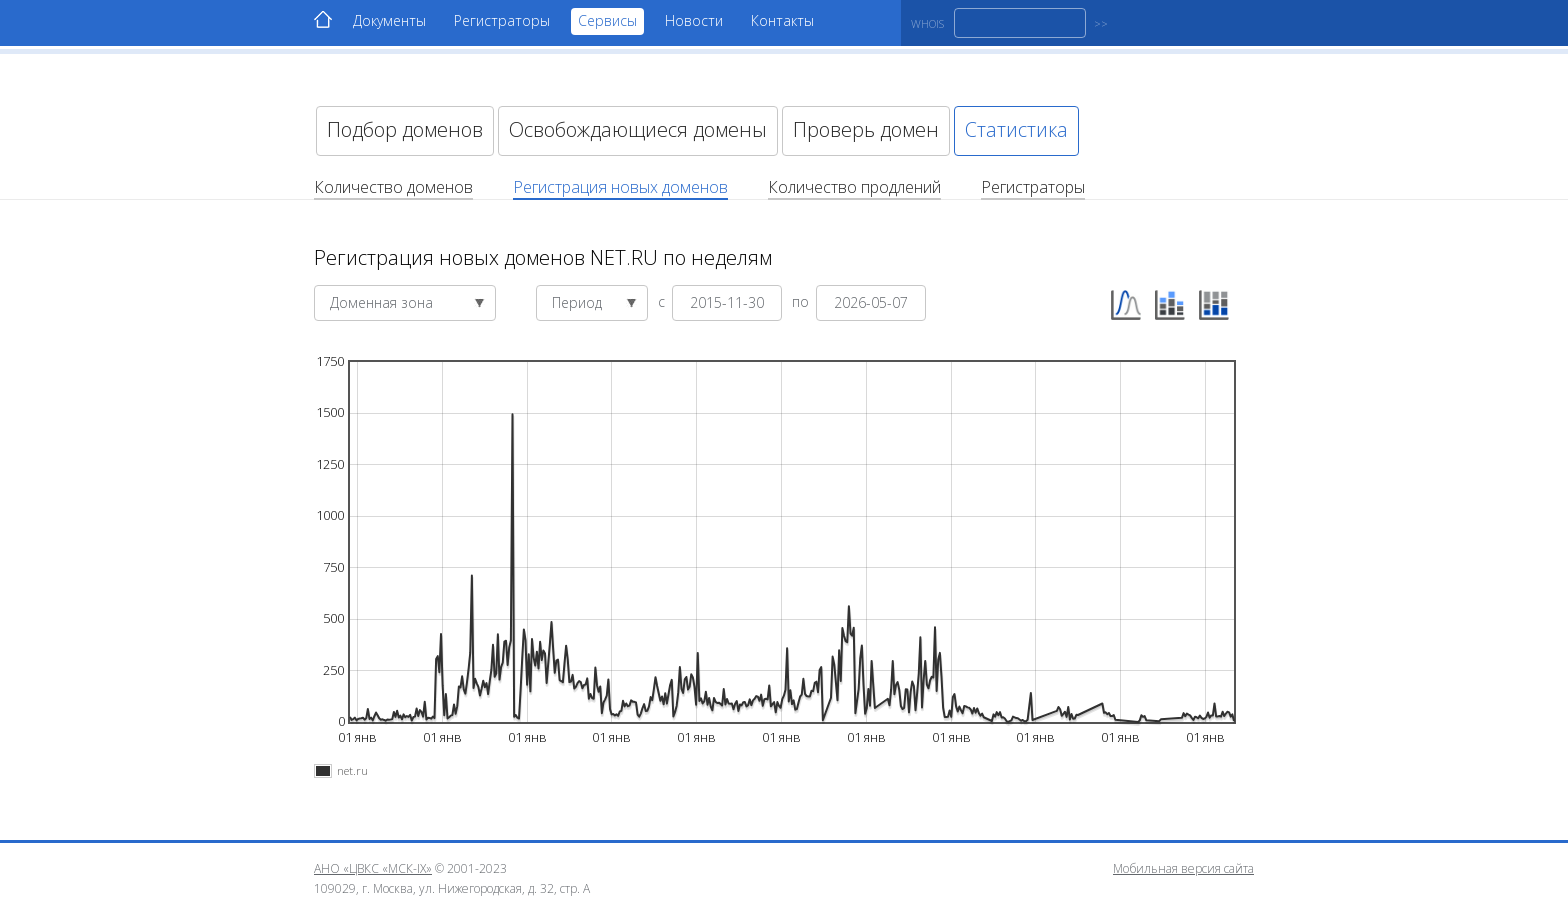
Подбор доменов (405, 129)
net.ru (352, 770)
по (802, 300)
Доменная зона (407, 302)
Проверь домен (866, 129)
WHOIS (927, 23)
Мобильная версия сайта (1183, 868)
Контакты (782, 20)
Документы (389, 20)
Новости (694, 20)
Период (594, 302)
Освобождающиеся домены (638, 129)
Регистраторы (502, 20)
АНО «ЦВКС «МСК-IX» (373, 868)
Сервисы (607, 20)
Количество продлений (854, 187)
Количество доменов (393, 187)
